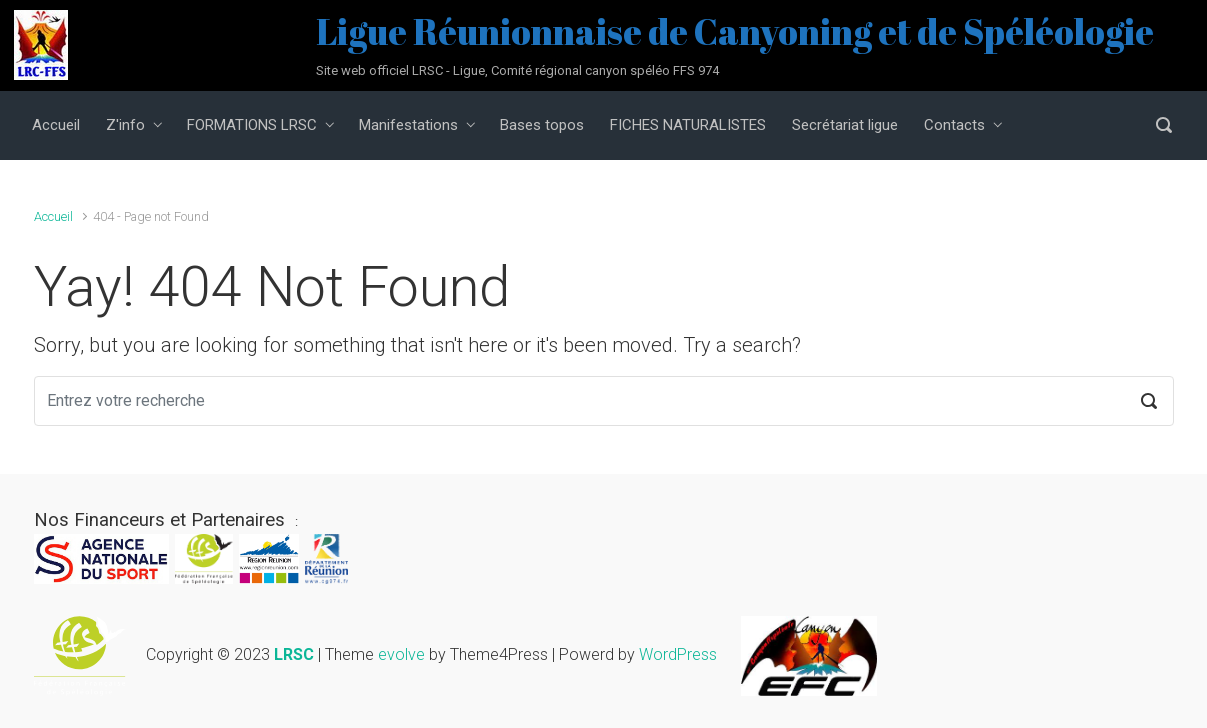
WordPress (678, 654)
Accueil (53, 216)
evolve (401, 654)
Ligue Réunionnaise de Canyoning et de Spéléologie (735, 31)
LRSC (294, 654)
